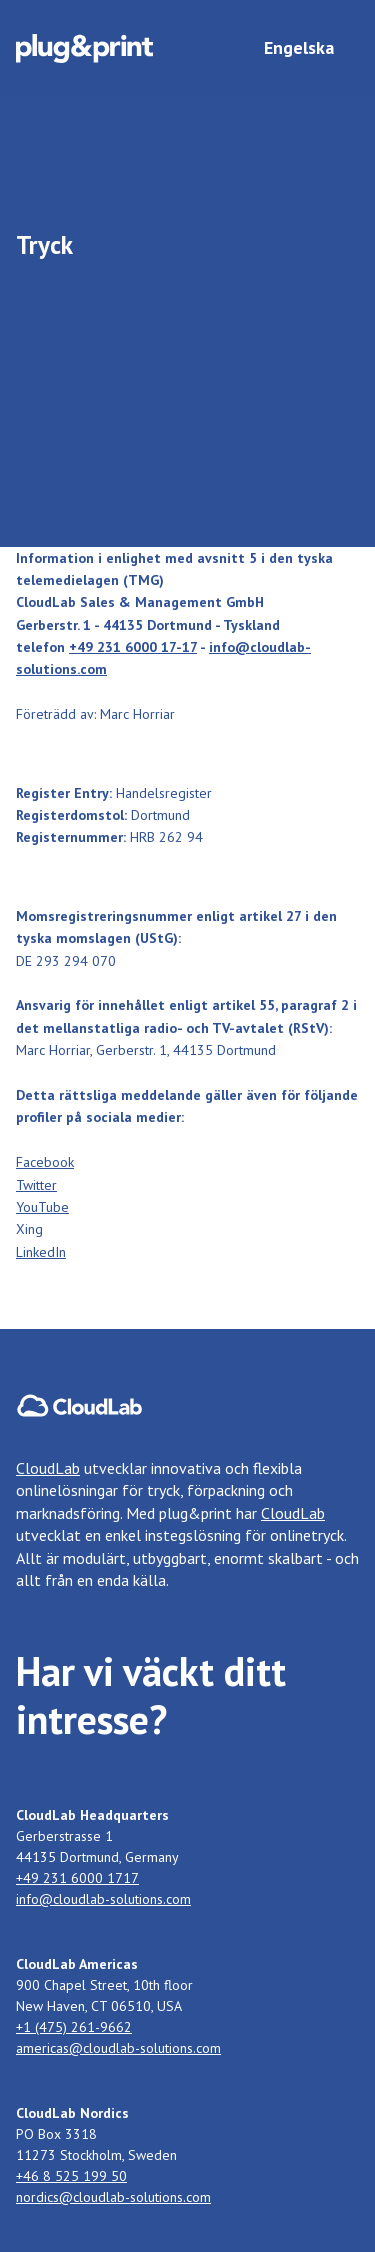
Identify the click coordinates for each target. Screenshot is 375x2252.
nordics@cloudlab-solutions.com (113, 2197)
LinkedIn (41, 1252)
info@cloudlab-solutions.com (103, 1899)
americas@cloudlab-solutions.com (118, 2048)
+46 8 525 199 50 (71, 2176)
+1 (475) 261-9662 (74, 2027)
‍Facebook (45, 1162)
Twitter (36, 1185)
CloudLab (48, 1468)
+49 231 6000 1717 (77, 1878)
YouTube (42, 1207)
